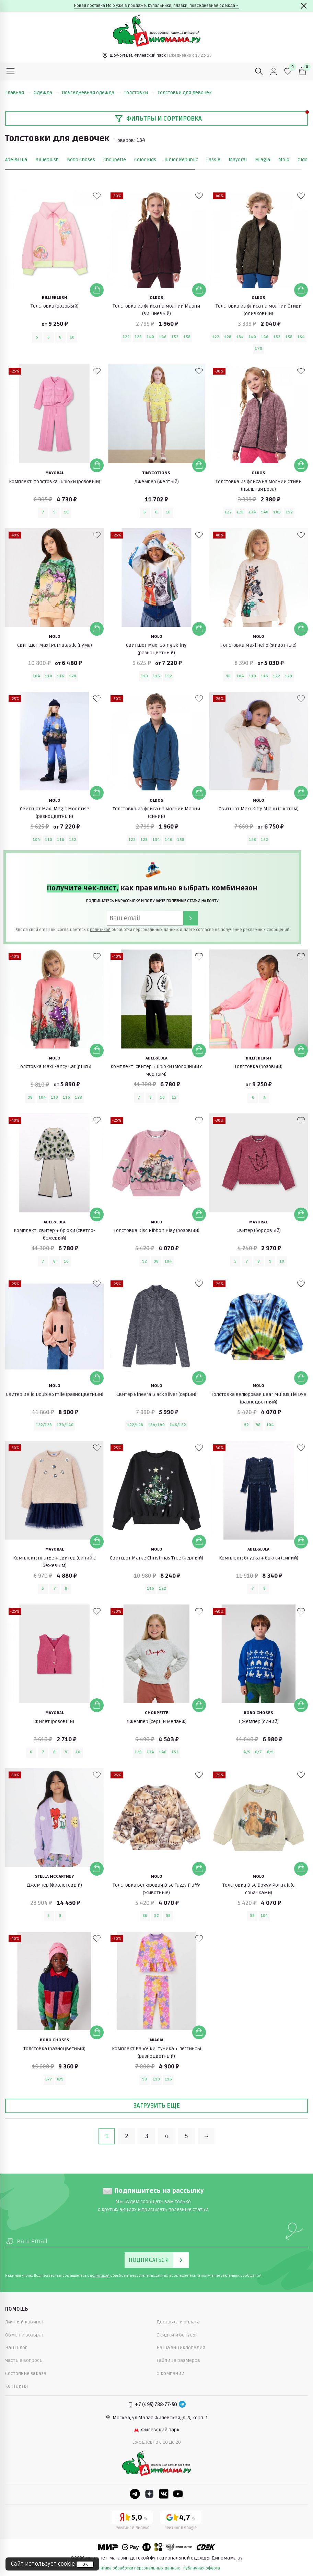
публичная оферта (201, 2568)
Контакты (16, 2386)
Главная (18, 93)
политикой (100, 929)
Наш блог (16, 2348)
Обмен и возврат (24, 2335)
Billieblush (47, 160)
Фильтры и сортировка (158, 118)
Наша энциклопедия (180, 2348)
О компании (170, 2373)
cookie (66, 2564)
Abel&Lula (16, 160)
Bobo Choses (81, 160)
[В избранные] (97, 196)
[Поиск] (259, 71)
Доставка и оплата (178, 2322)
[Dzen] (149, 2493)
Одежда (46, 93)
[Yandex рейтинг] (132, 2521)
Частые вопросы (24, 2360)
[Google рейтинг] (180, 2521)
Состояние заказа (25, 2373)
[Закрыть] (304, 6)
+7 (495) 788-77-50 (156, 2405)
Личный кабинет (24, 2322)
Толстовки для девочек (185, 93)
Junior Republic (181, 160)
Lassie (213, 160)
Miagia (262, 160)
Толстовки (139, 93)
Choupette (114, 160)
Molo (283, 160)
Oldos (304, 160)
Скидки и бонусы (176, 2335)
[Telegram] (182, 2405)
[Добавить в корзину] (97, 290)
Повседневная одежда (91, 93)
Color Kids (145, 160)
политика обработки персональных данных (136, 2568)
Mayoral (238, 160)
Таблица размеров (178, 2360)
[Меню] (10, 71)
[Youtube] (178, 2493)
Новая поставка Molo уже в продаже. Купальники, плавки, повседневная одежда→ (156, 5)
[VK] (163, 2493)
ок (85, 2564)
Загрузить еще (156, 2105)
